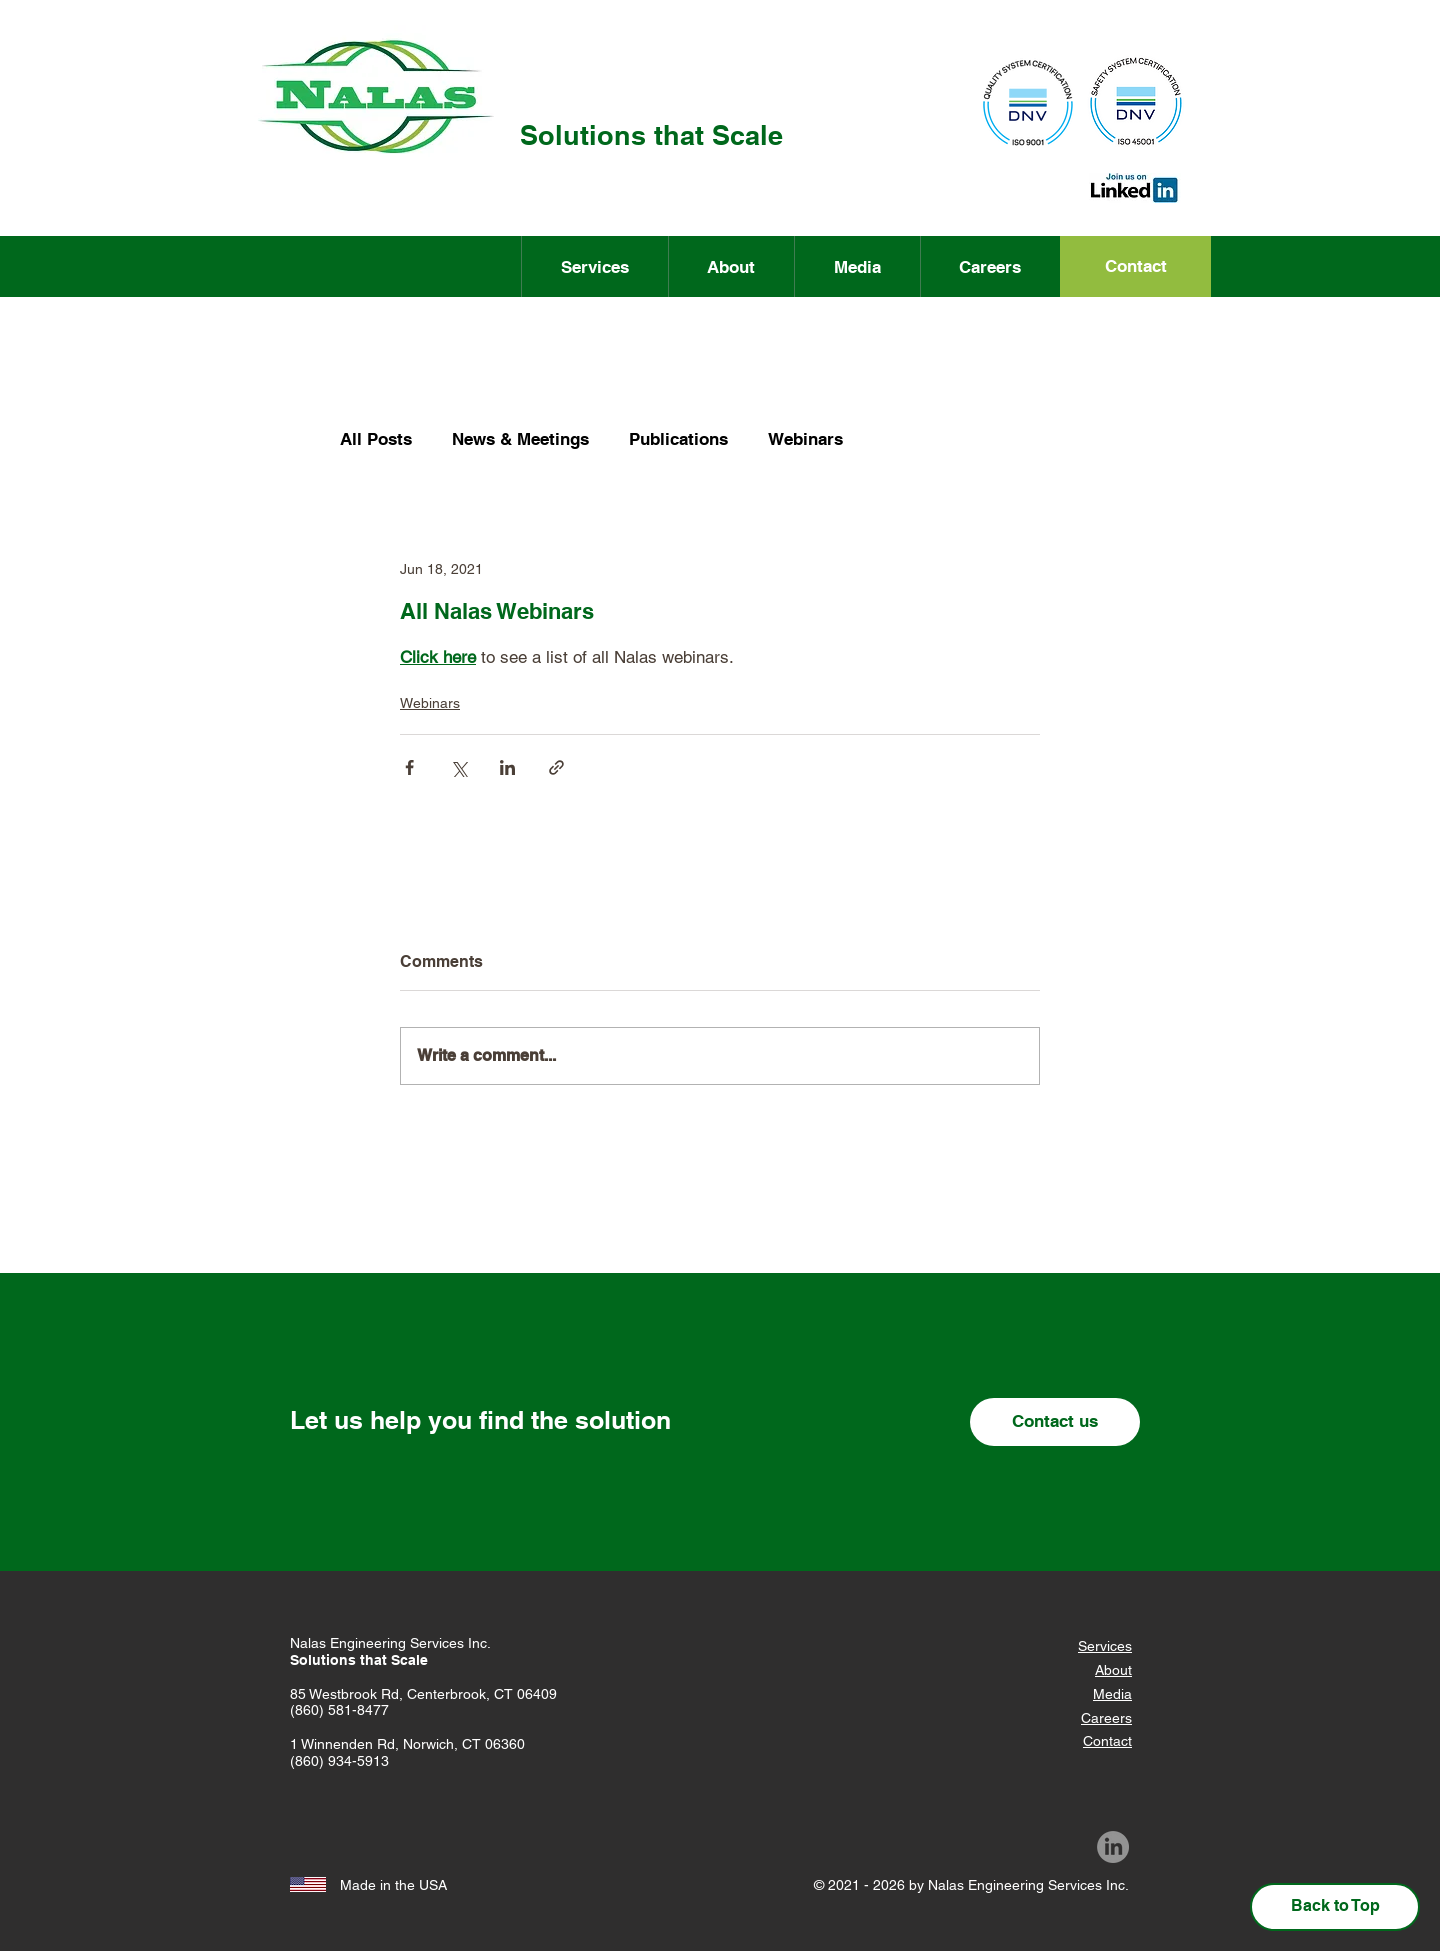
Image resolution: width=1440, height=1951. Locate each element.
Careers (1106, 1718)
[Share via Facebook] (409, 767)
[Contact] (1135, 266)
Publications (678, 439)
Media (1112, 1694)
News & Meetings (520, 439)
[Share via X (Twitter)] (458, 767)
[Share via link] (556, 767)
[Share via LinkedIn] (507, 767)
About (1113, 1670)
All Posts (376, 439)
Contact (1107, 1741)
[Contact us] (1055, 1422)
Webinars (805, 439)
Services (1105, 1646)
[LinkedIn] (1113, 1847)
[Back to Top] (1335, 1907)
